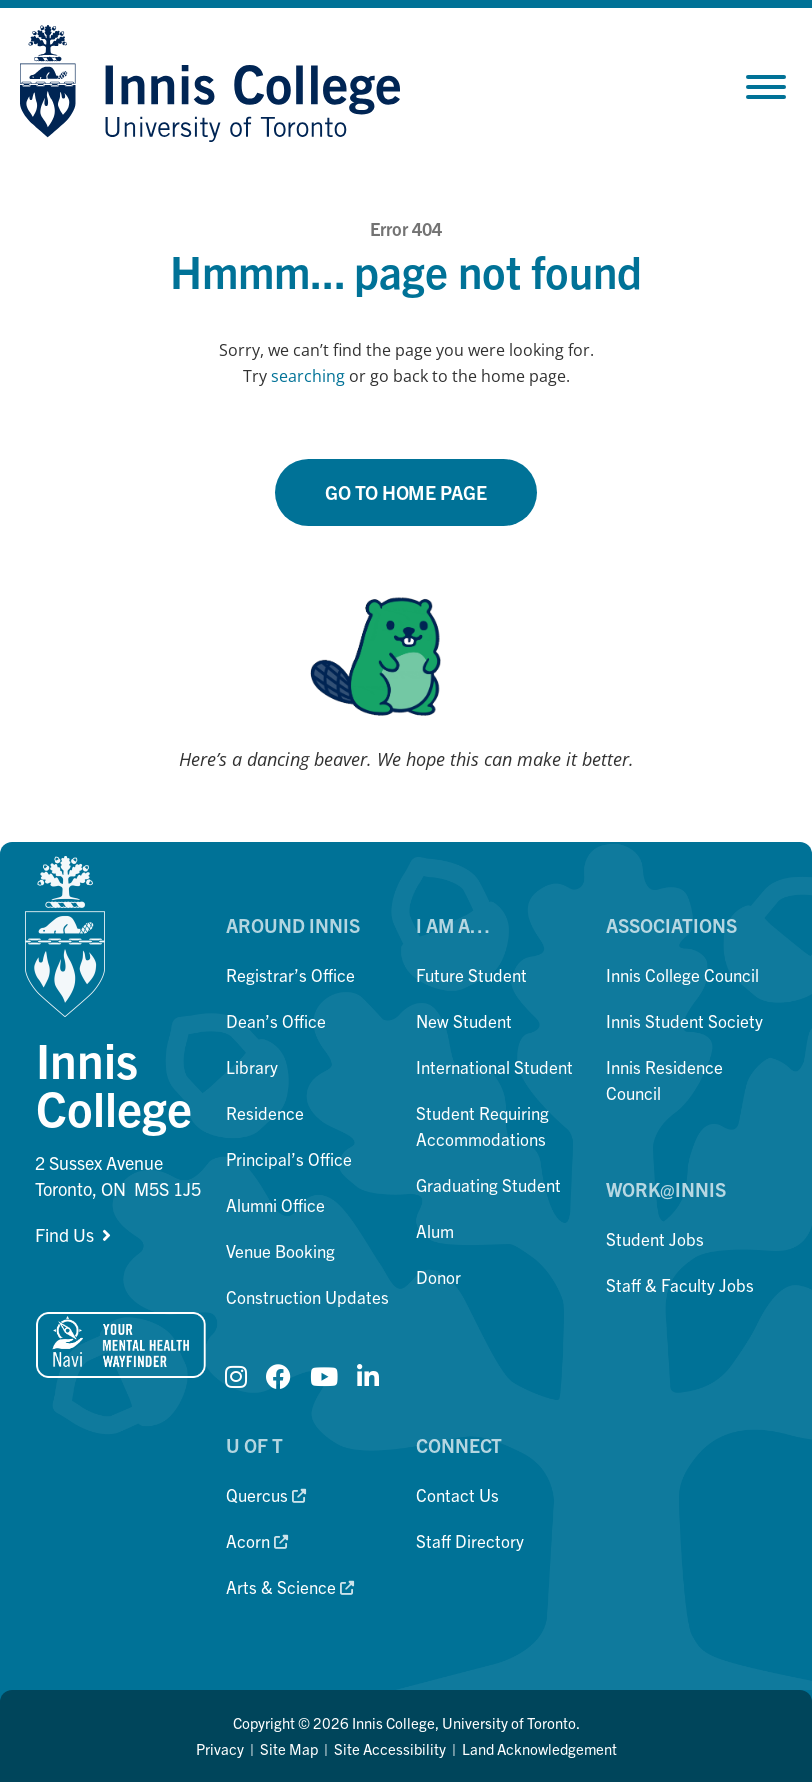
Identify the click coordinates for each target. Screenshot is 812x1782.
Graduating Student (488, 1184)
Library (252, 1066)
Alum (435, 1230)
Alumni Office (275, 1204)
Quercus (266, 1494)
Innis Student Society (684, 1020)
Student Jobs (655, 1238)
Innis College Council (682, 974)
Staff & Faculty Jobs (680, 1284)
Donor (438, 1276)
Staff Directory (470, 1540)
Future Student (471, 974)
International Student (494, 1066)
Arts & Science (290, 1586)
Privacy (220, 1748)
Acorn (257, 1540)
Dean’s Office (276, 1020)
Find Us (64, 1234)
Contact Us (457, 1494)
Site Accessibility (390, 1748)
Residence (265, 1112)
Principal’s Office (289, 1158)
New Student (464, 1020)
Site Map (289, 1748)
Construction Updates (307, 1296)
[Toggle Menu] (766, 87)
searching (308, 376)
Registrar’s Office (290, 974)
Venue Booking (280, 1250)
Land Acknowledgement (539, 1748)
